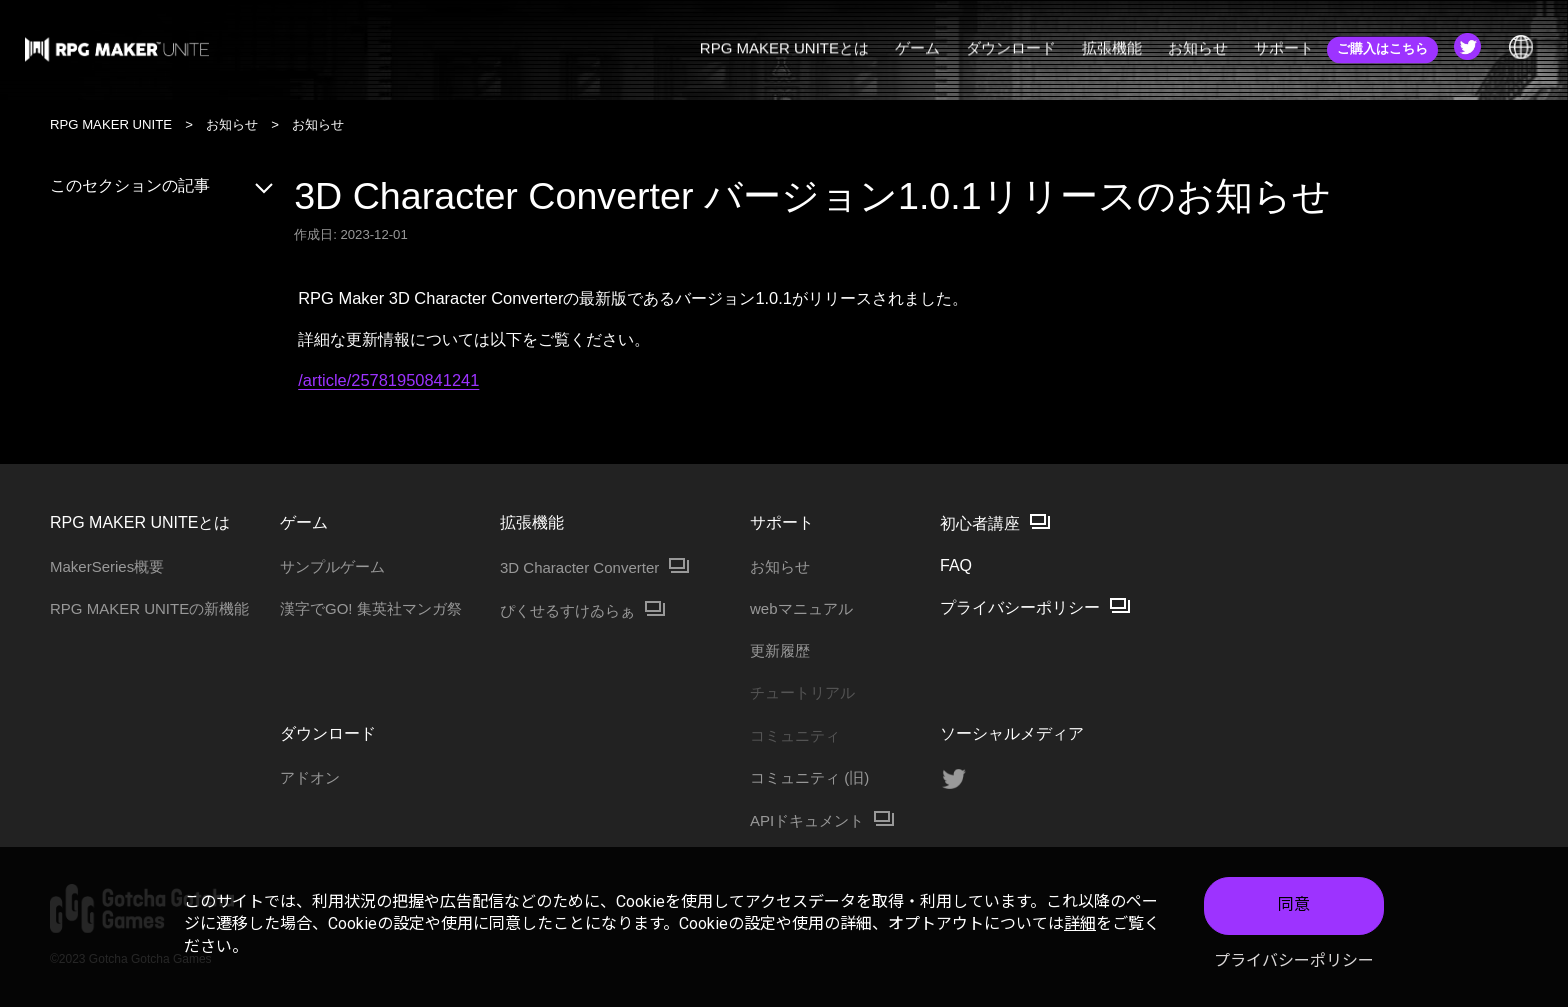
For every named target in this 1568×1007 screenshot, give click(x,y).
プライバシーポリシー (1294, 963)
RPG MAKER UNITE (111, 124)
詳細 (1080, 927)
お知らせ (232, 124)
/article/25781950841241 (388, 380)
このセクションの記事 (163, 185)
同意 (1294, 908)
